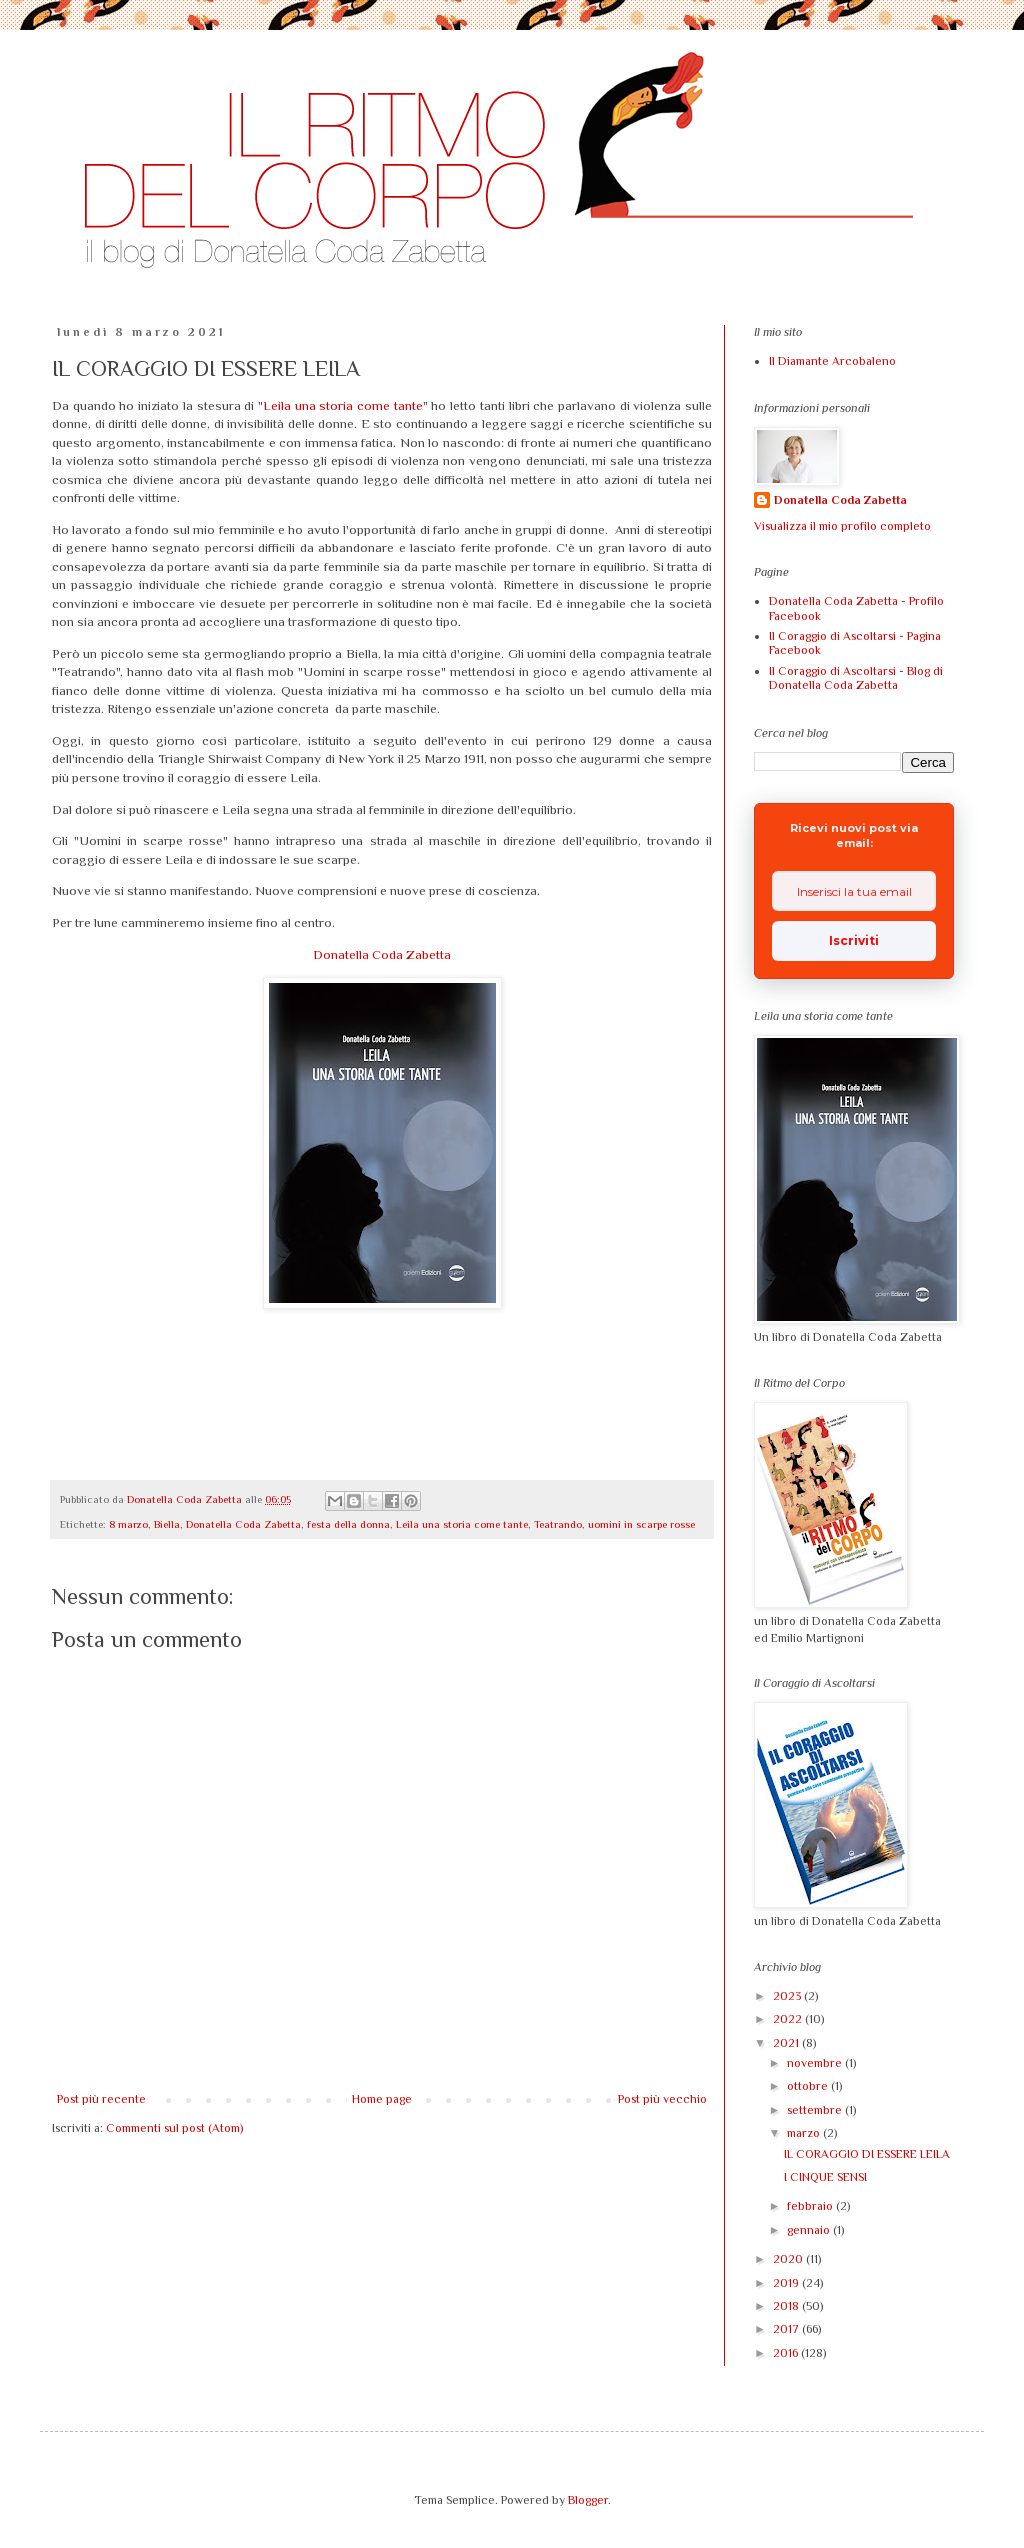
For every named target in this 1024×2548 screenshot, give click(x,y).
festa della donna (348, 1524)
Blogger (588, 2500)
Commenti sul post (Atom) (174, 2128)
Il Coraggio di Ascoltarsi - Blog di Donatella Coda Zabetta (856, 678)
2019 (787, 2283)
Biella (167, 1524)
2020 (789, 2259)
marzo (805, 2133)
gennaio (810, 2230)
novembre (816, 2063)
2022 (789, 2019)
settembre (816, 2110)
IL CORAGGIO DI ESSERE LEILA (867, 2154)
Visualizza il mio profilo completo (842, 526)
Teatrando (558, 1524)
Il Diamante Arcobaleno (832, 361)
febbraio (811, 2206)
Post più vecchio (662, 2099)
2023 (788, 1996)
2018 (787, 2306)
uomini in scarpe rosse (641, 1524)
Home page (382, 2099)
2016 (787, 2353)
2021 (787, 2043)
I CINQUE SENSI (825, 2177)
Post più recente (101, 2099)
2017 (787, 2329)
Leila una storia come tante (343, 405)
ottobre (809, 2086)
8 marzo (128, 1524)
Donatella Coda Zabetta (382, 954)
